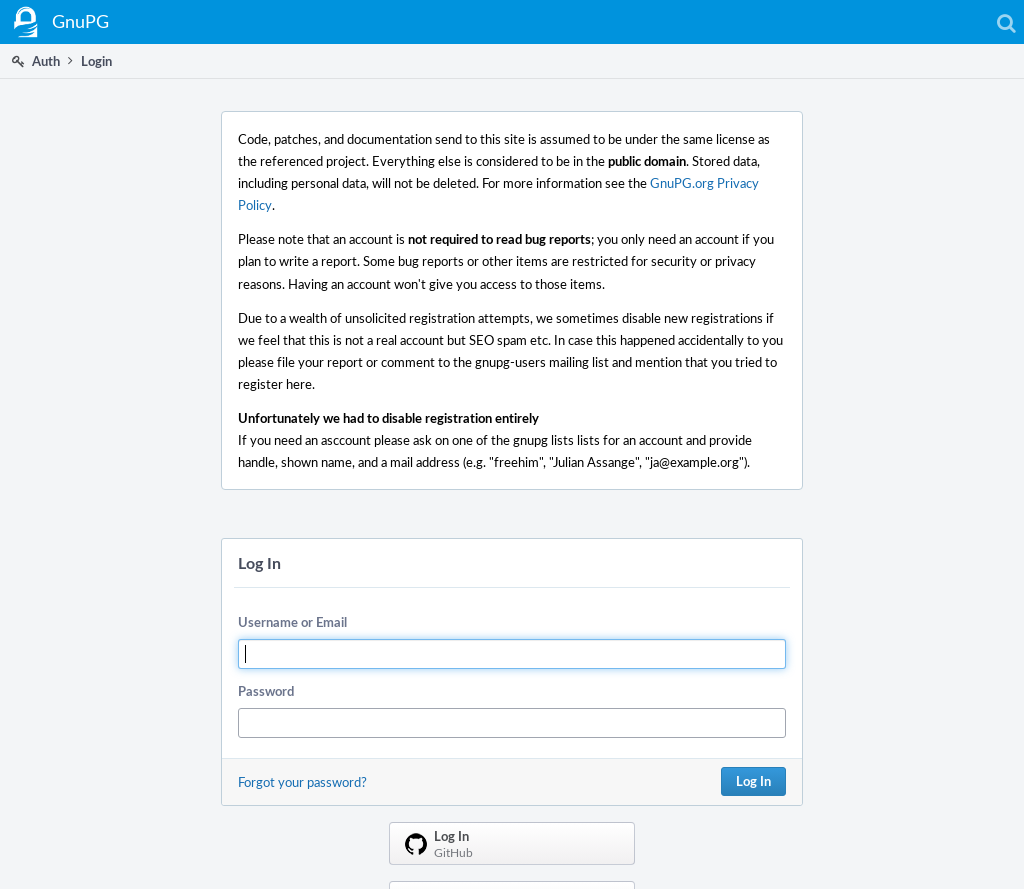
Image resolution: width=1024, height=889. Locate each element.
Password (266, 691)
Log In (753, 781)
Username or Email (292, 622)
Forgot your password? (302, 782)
